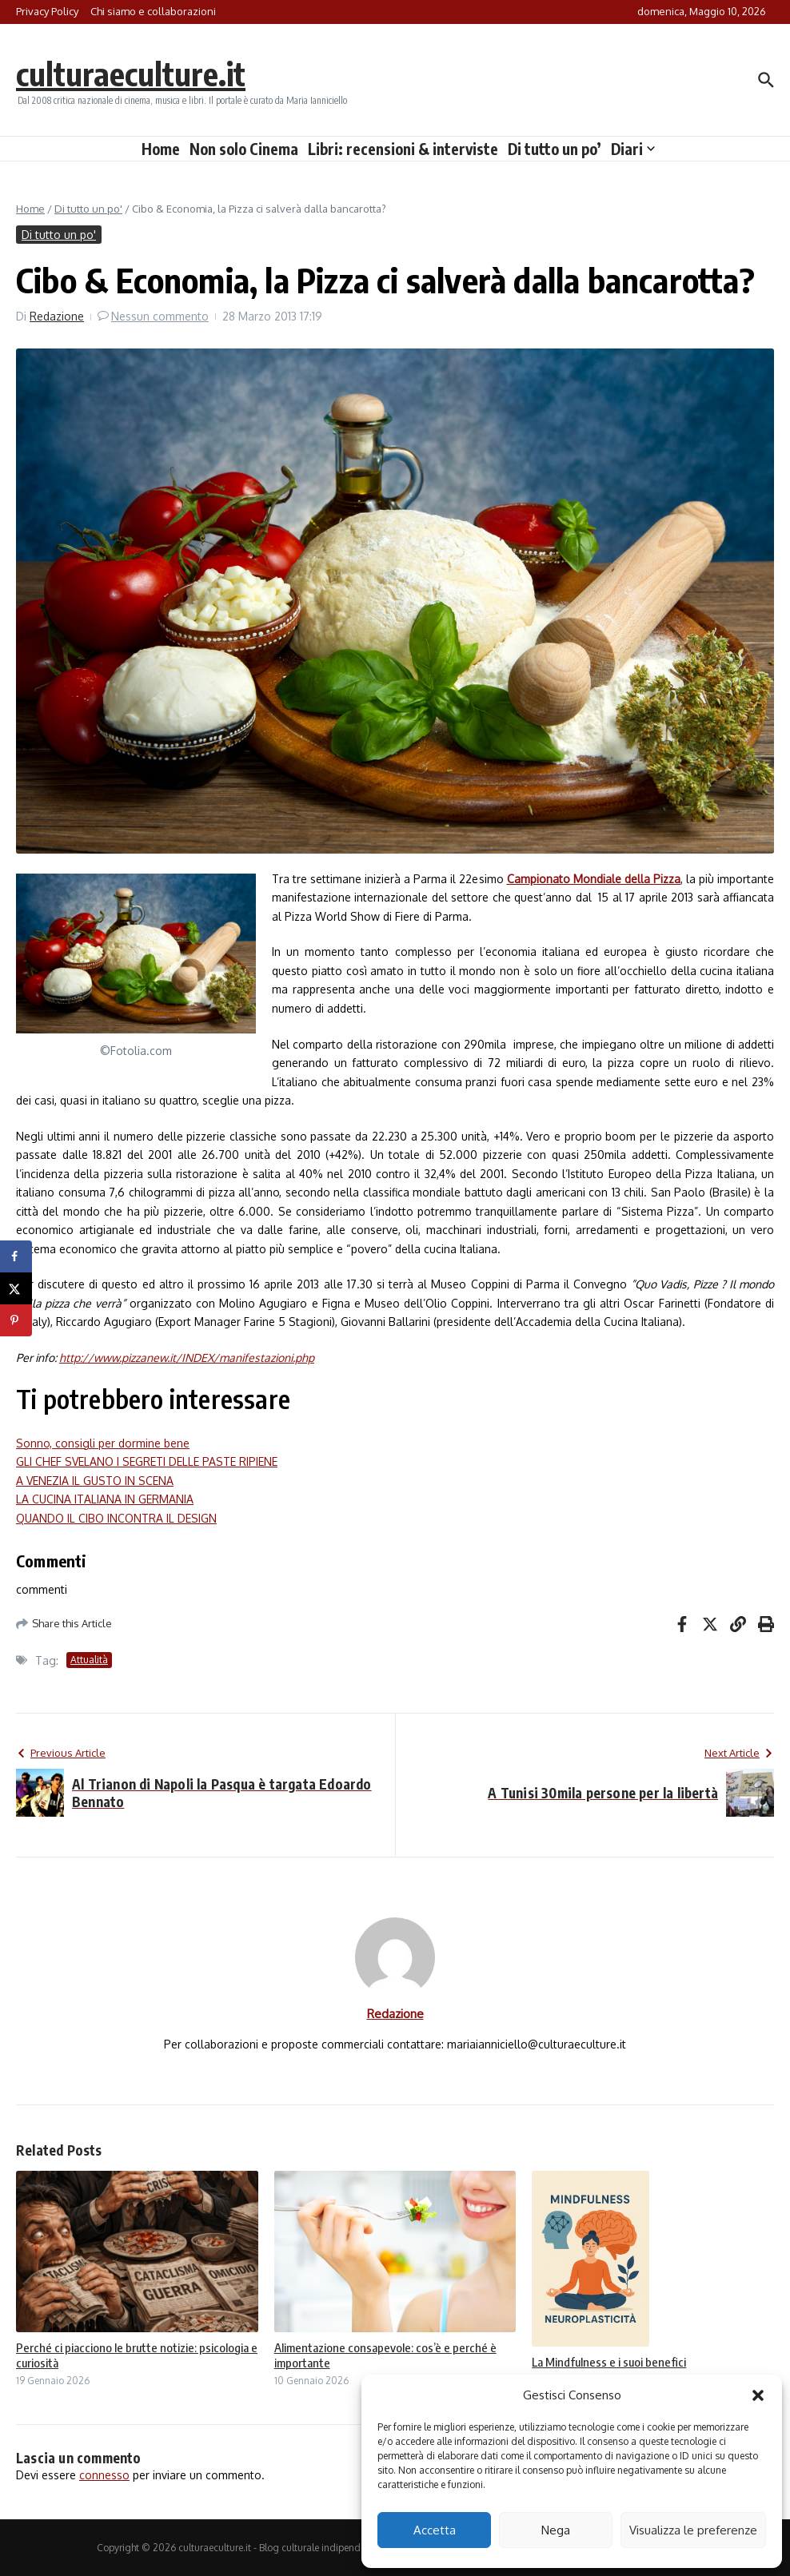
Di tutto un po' (88, 208)
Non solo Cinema (244, 148)
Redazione (57, 316)
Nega (555, 2530)
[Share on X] (16, 1288)
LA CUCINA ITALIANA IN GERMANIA (105, 1499)
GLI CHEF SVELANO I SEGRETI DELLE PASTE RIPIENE (146, 1461)
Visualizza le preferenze (693, 2530)
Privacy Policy (47, 11)
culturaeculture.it (130, 74)
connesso (104, 2475)
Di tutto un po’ (554, 148)
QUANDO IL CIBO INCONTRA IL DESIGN (116, 1518)
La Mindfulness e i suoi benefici (609, 2362)
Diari (633, 148)
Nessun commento (160, 316)
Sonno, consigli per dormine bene (103, 1443)
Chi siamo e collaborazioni (153, 11)
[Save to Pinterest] (16, 1320)
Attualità (89, 1660)
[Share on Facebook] (16, 1256)
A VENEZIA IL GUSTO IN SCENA (95, 1480)
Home (161, 148)
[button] (758, 2395)
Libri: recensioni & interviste (403, 148)
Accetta (434, 2530)
